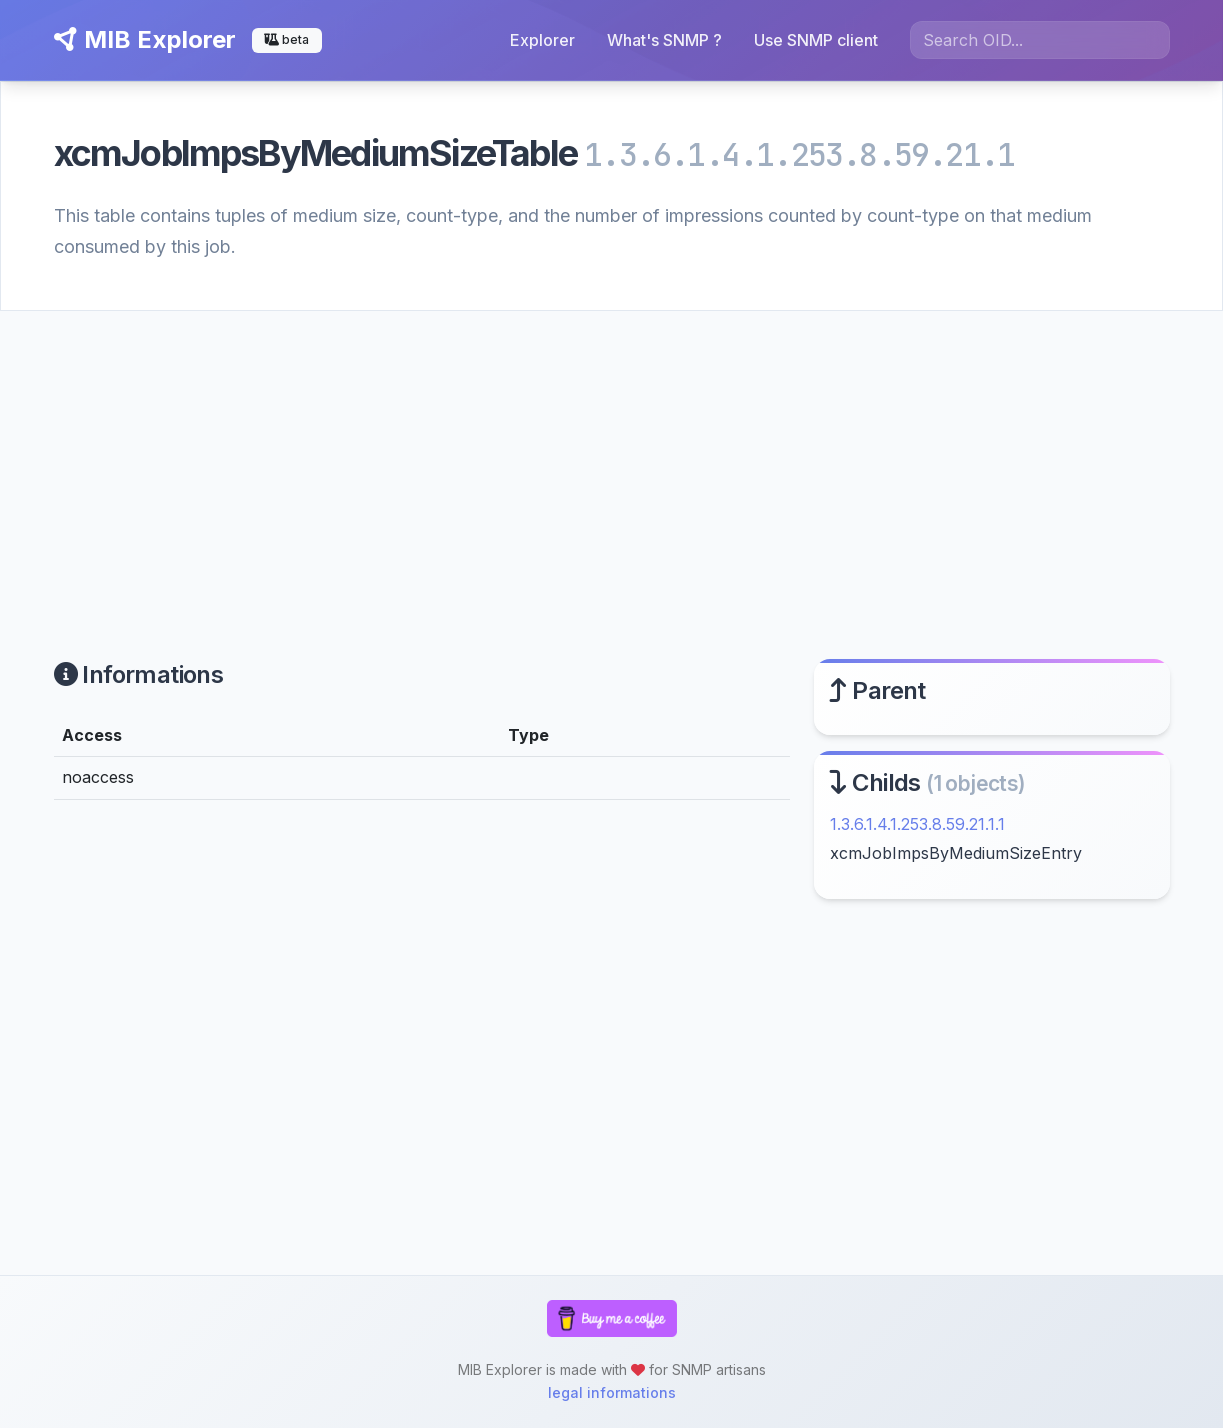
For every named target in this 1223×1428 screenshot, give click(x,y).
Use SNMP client (816, 40)
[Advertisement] (611, 461)
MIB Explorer (145, 39)
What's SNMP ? (664, 40)
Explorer (542, 40)
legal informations (612, 1392)
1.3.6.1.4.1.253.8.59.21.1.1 (917, 824)
